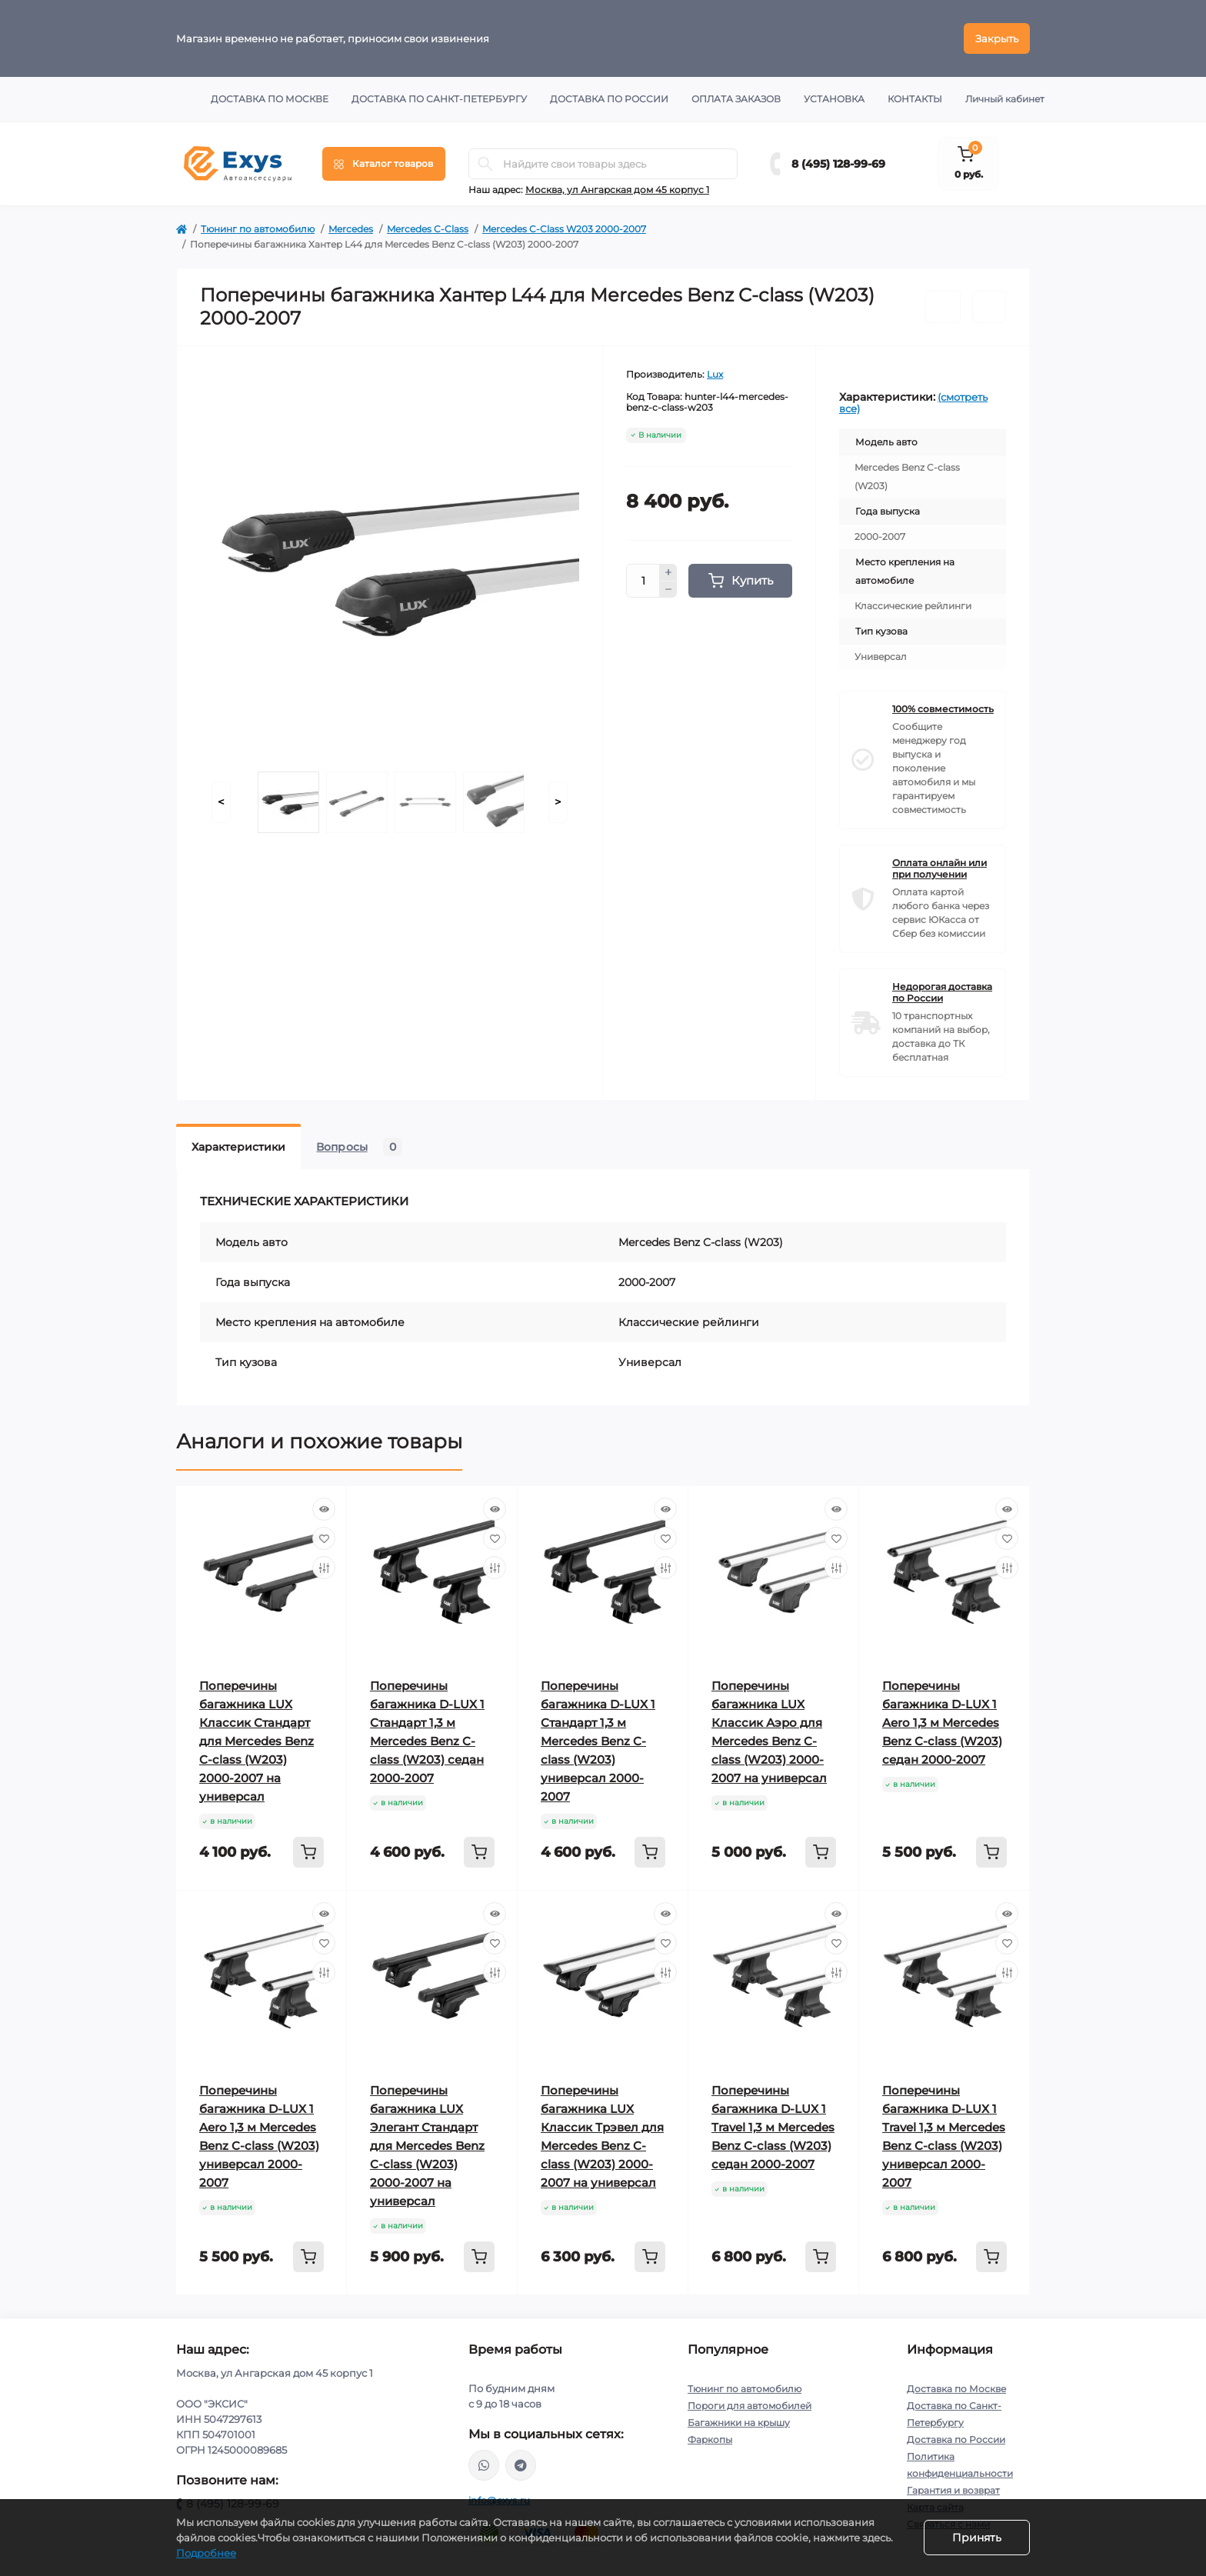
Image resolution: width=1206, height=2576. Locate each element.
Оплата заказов (736, 99)
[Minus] (668, 590)
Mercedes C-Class (427, 229)
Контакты (915, 99)
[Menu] (383, 164)
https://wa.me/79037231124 (483, 2465)
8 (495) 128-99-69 (838, 164)
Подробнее (206, 2553)
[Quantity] (643, 581)
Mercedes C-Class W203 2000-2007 (564, 229)
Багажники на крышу (739, 2422)
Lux (715, 374)
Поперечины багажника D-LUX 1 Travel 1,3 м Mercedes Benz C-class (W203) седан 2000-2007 (773, 2127)
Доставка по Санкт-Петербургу (439, 99)
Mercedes (350, 229)
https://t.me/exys (521, 2465)
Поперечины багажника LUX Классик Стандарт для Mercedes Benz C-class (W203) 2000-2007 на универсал (256, 1741)
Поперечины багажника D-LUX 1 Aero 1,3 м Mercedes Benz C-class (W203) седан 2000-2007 (942, 1722)
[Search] (485, 163)
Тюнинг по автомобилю (258, 229)
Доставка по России (609, 99)
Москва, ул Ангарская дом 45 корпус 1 (617, 189)
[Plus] (668, 572)
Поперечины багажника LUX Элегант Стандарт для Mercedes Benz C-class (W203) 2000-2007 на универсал (427, 2145)
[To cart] (308, 1852)
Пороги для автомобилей (749, 2405)
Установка (834, 99)
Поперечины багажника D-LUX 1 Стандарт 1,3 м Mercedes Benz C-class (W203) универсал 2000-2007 (598, 1741)
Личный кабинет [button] (1004, 99)
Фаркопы (710, 2439)
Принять (976, 2537)
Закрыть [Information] (996, 38)
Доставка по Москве (269, 99)
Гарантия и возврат (953, 2490)
